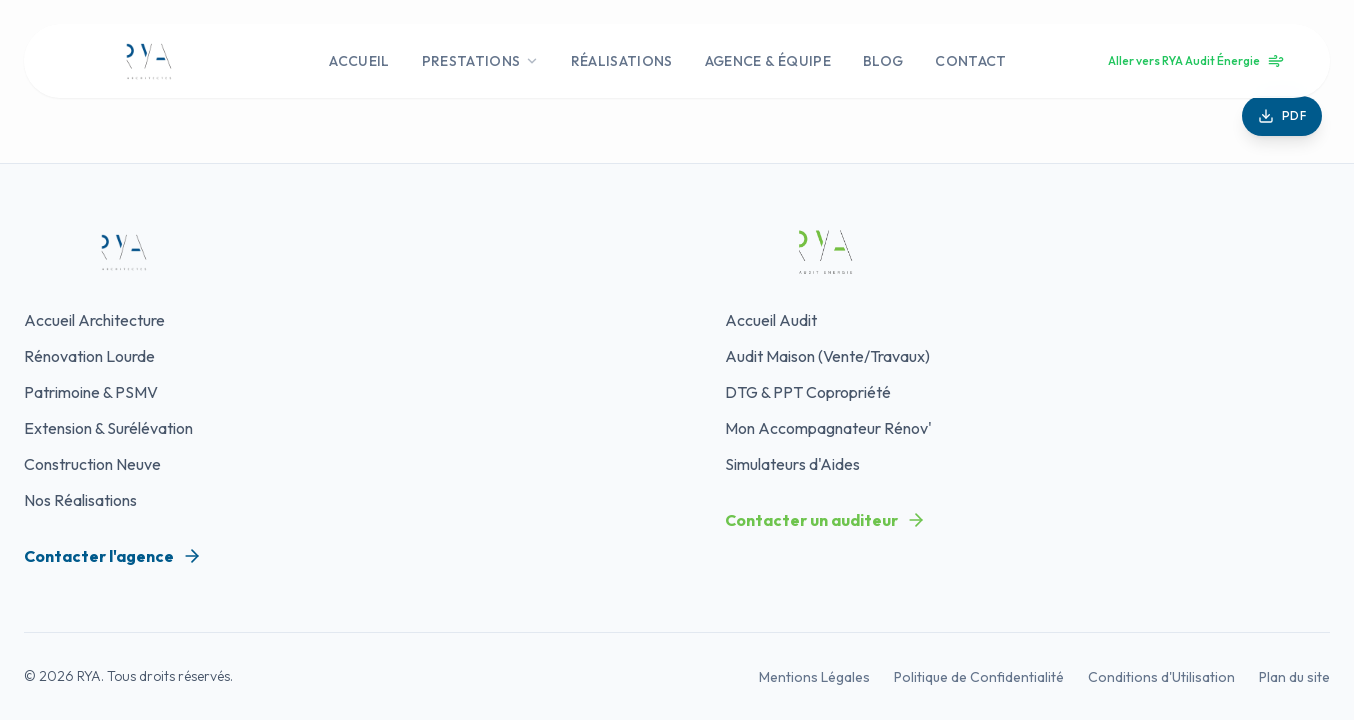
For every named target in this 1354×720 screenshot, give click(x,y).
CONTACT (970, 61)
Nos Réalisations (80, 500)
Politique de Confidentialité (979, 677)
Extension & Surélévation (108, 428)
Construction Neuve (92, 464)
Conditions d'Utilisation (1161, 677)
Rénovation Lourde (89, 356)
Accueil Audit (771, 320)
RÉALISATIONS (622, 61)
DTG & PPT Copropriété (808, 392)
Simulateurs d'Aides (792, 464)
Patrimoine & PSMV (91, 392)
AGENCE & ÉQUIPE (768, 61)
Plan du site (1294, 677)
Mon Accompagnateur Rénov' (828, 428)
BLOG (883, 61)
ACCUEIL (359, 61)
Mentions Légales (814, 677)
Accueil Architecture (94, 320)
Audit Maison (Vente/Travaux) (827, 356)
